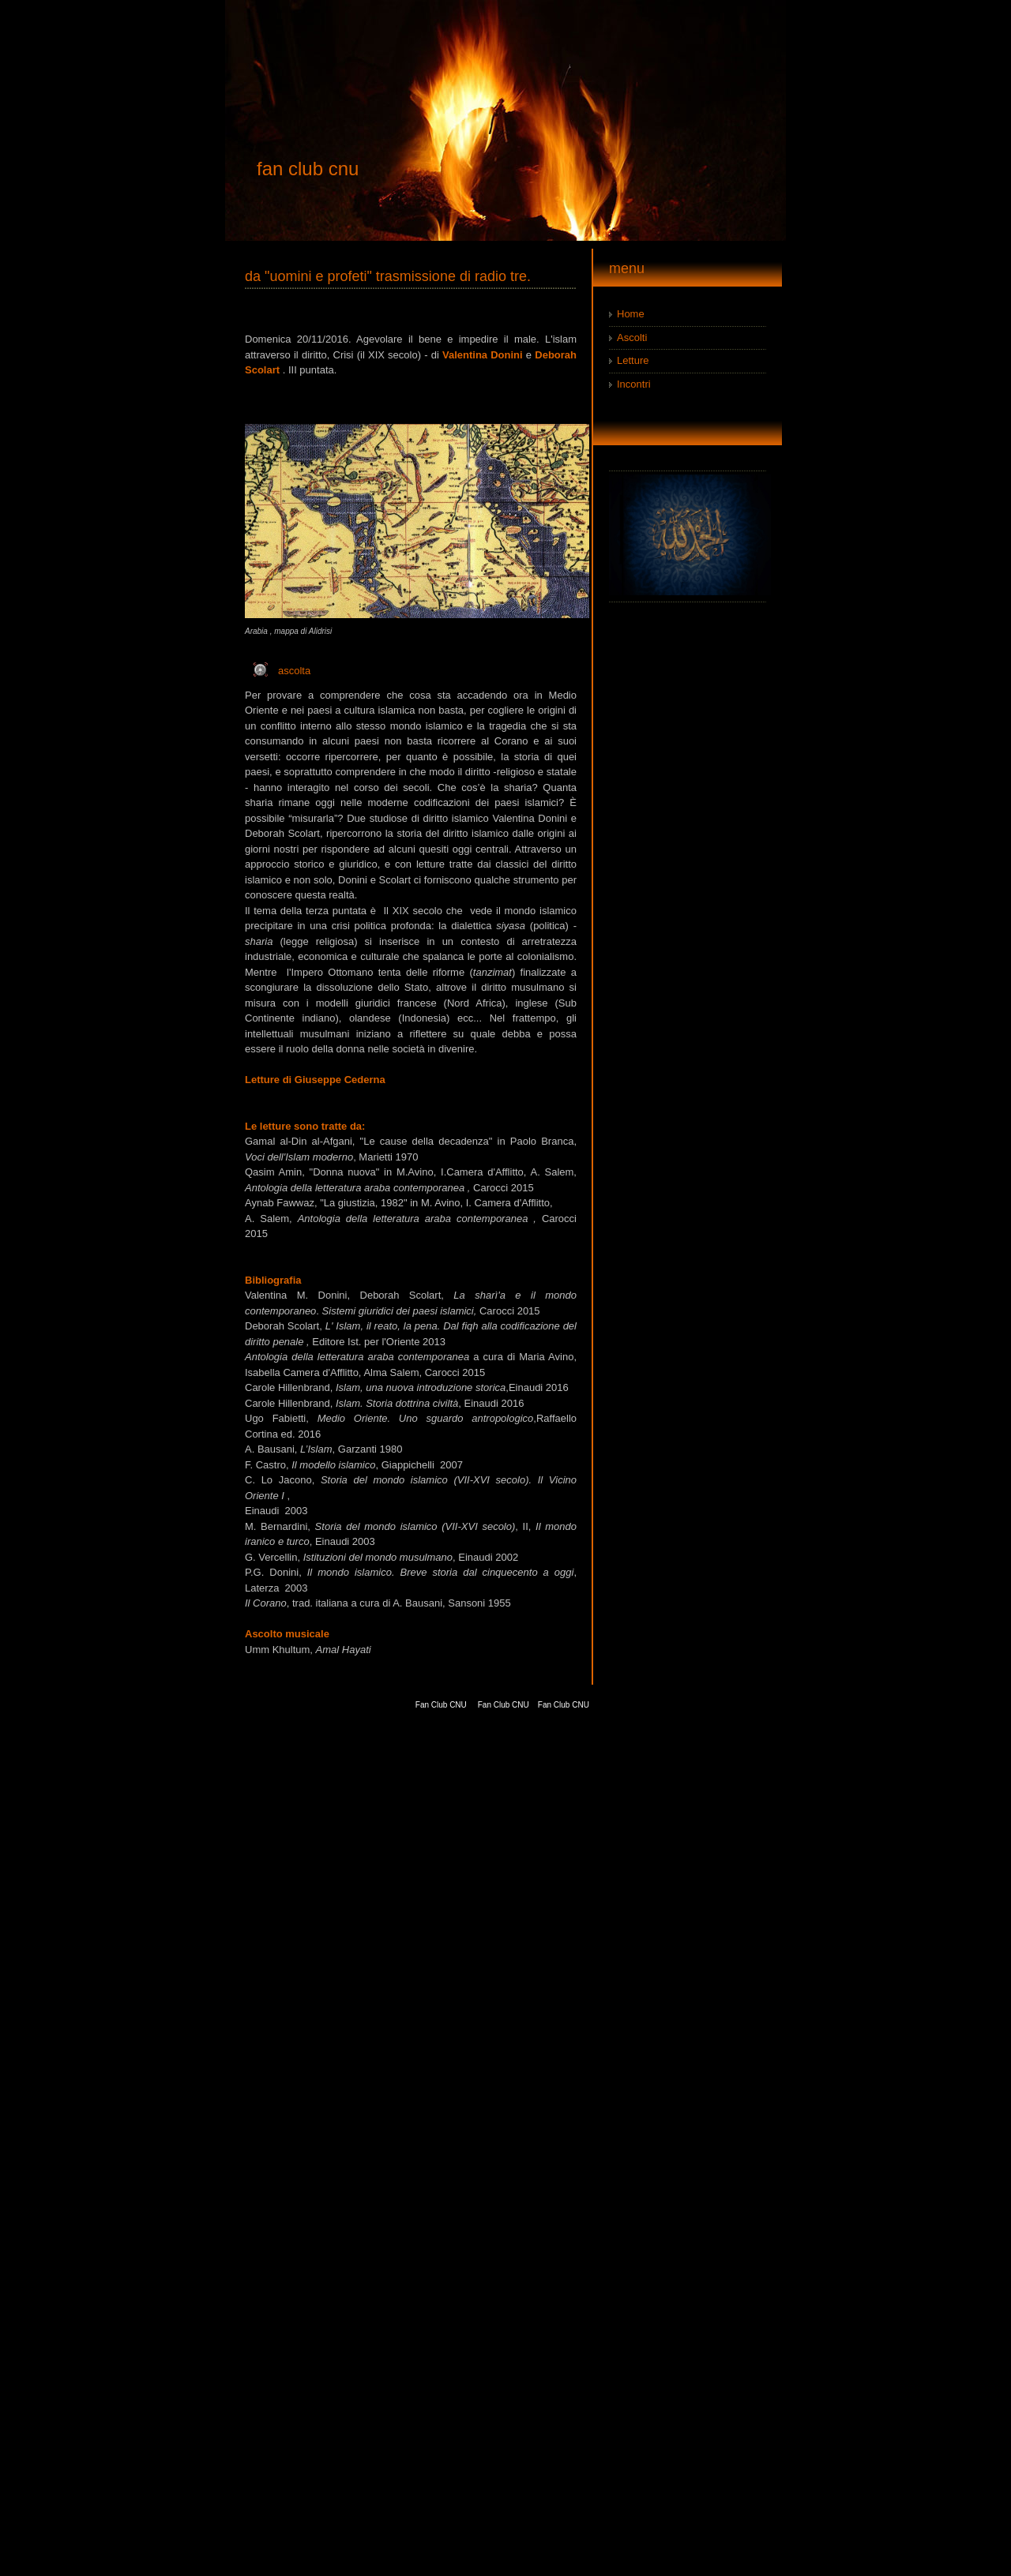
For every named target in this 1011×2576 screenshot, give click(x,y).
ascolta (294, 671)
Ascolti (632, 337)
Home (631, 314)
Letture (632, 360)
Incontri (634, 384)
